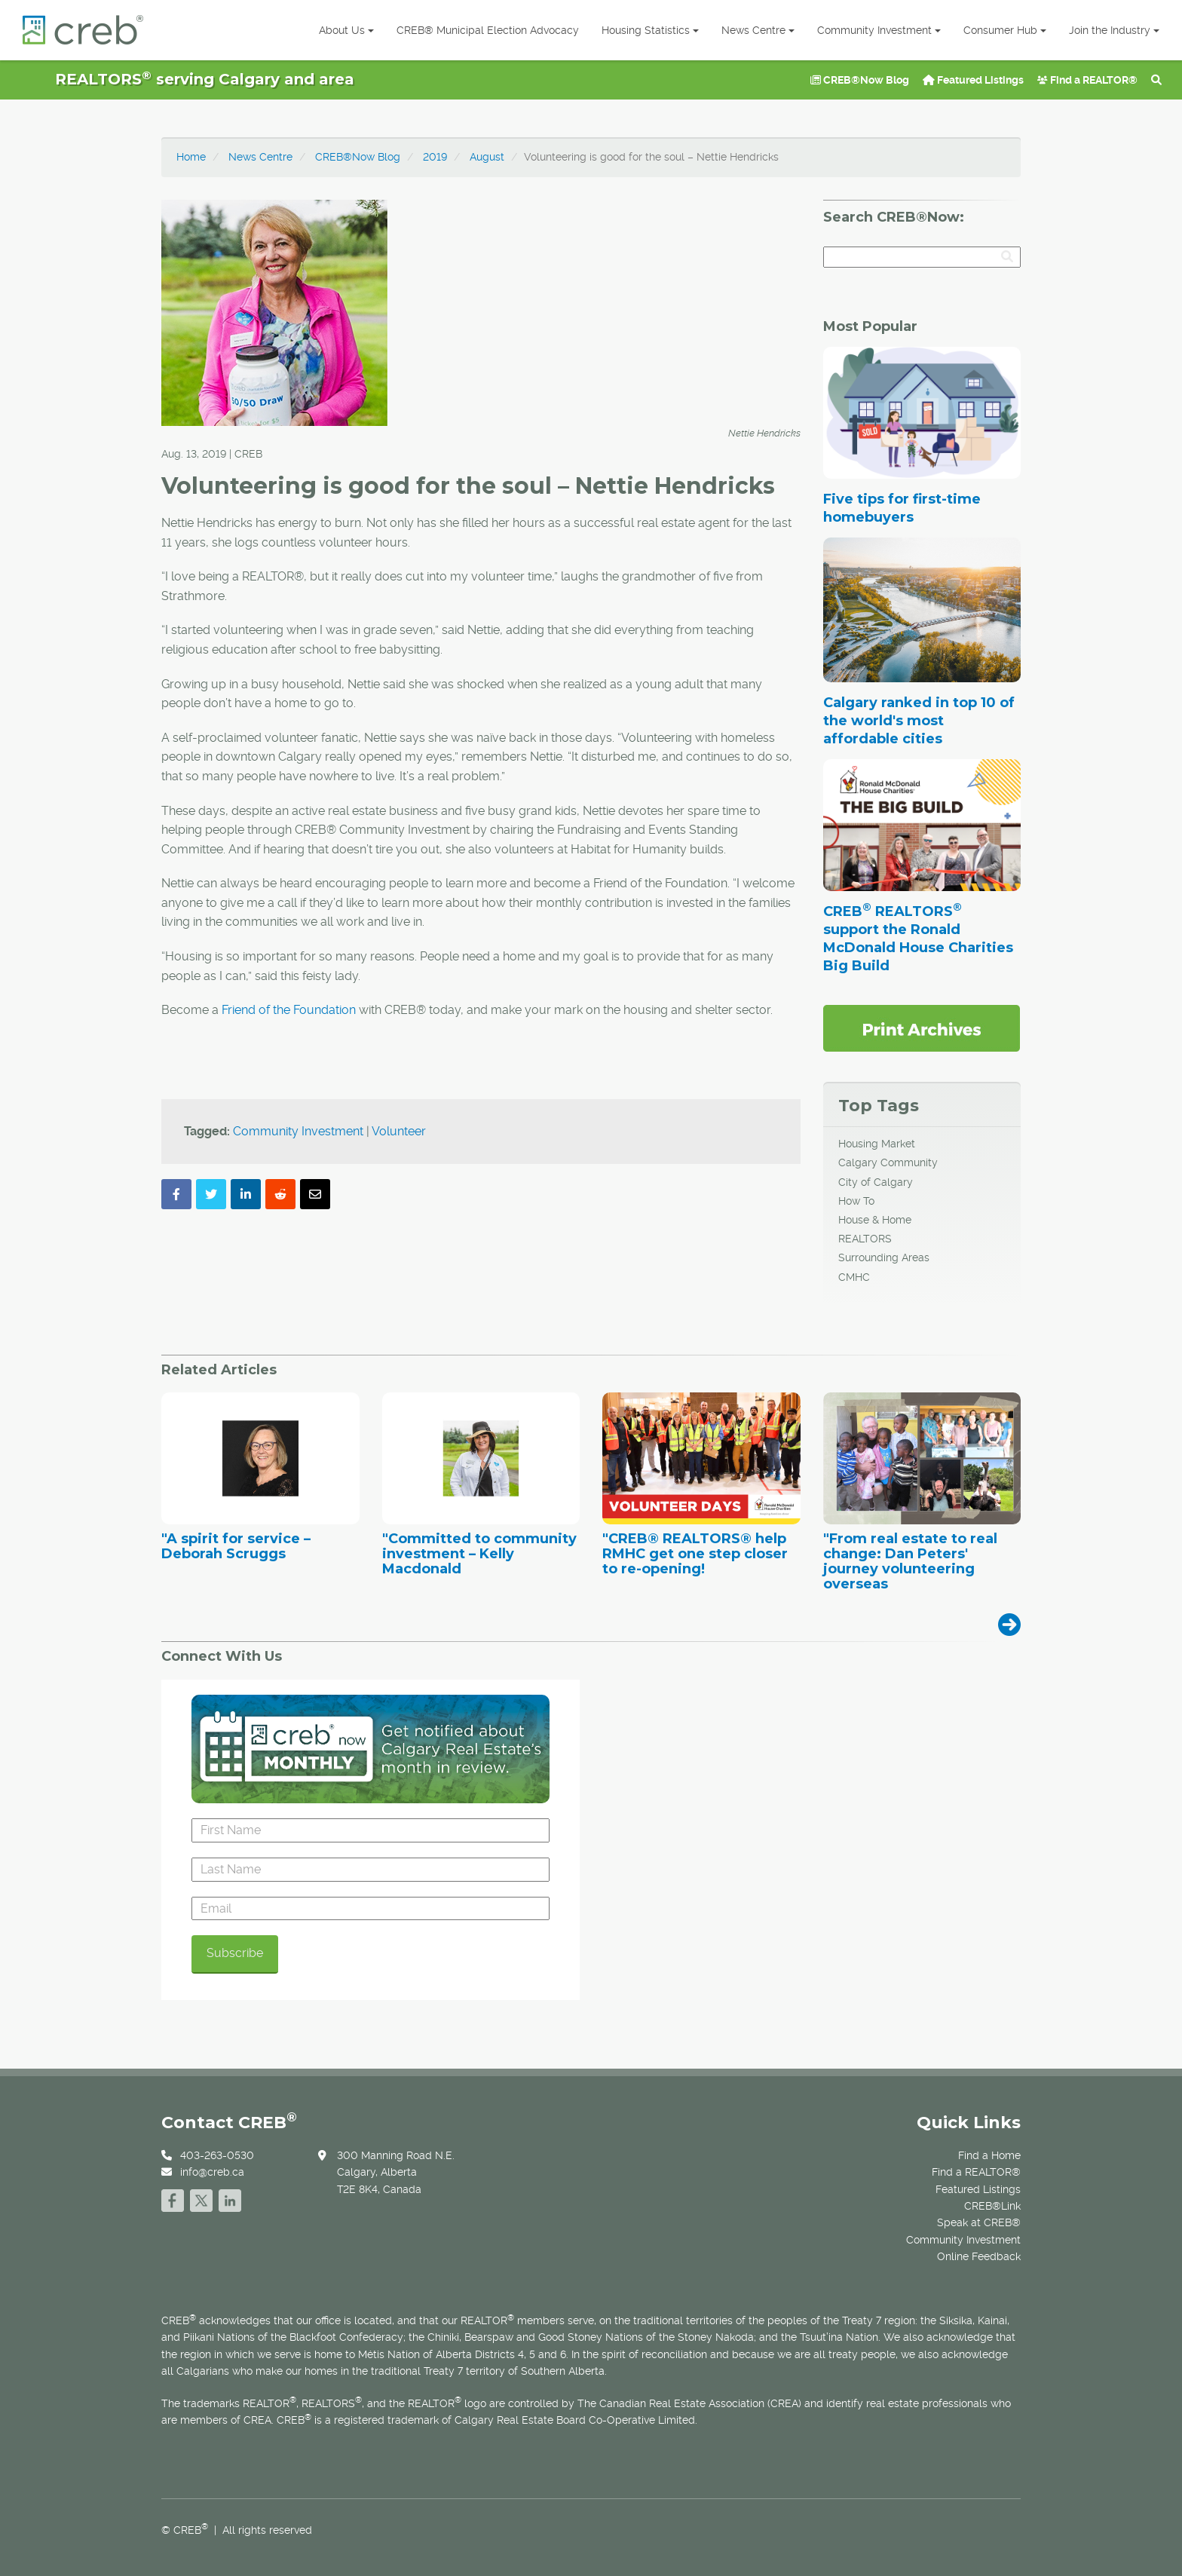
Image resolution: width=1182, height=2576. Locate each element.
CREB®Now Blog (859, 80)
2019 (435, 157)
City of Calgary (875, 1182)
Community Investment (879, 30)
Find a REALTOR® (1087, 80)
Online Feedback (979, 2256)
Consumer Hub (1004, 30)
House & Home (874, 1220)
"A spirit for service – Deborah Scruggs (236, 1547)
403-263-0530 (217, 2155)
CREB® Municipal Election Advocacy (488, 30)
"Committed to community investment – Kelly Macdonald (479, 1554)
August (487, 157)
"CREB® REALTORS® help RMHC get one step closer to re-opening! (695, 1554)
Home (191, 157)
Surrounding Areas (883, 1257)
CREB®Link (992, 2206)
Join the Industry (1114, 30)
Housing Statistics (650, 30)
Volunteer (399, 1131)
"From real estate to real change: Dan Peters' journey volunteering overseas (910, 1561)
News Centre (758, 30)
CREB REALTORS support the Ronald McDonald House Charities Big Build (918, 938)
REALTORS (865, 1239)
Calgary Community (888, 1162)
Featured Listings (973, 80)
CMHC (854, 1277)
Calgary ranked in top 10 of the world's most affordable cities (919, 720)
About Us (346, 30)
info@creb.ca (212, 2172)
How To (856, 1201)
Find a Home (989, 2155)
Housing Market (876, 1144)
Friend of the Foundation (289, 1010)
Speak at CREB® (979, 2222)
